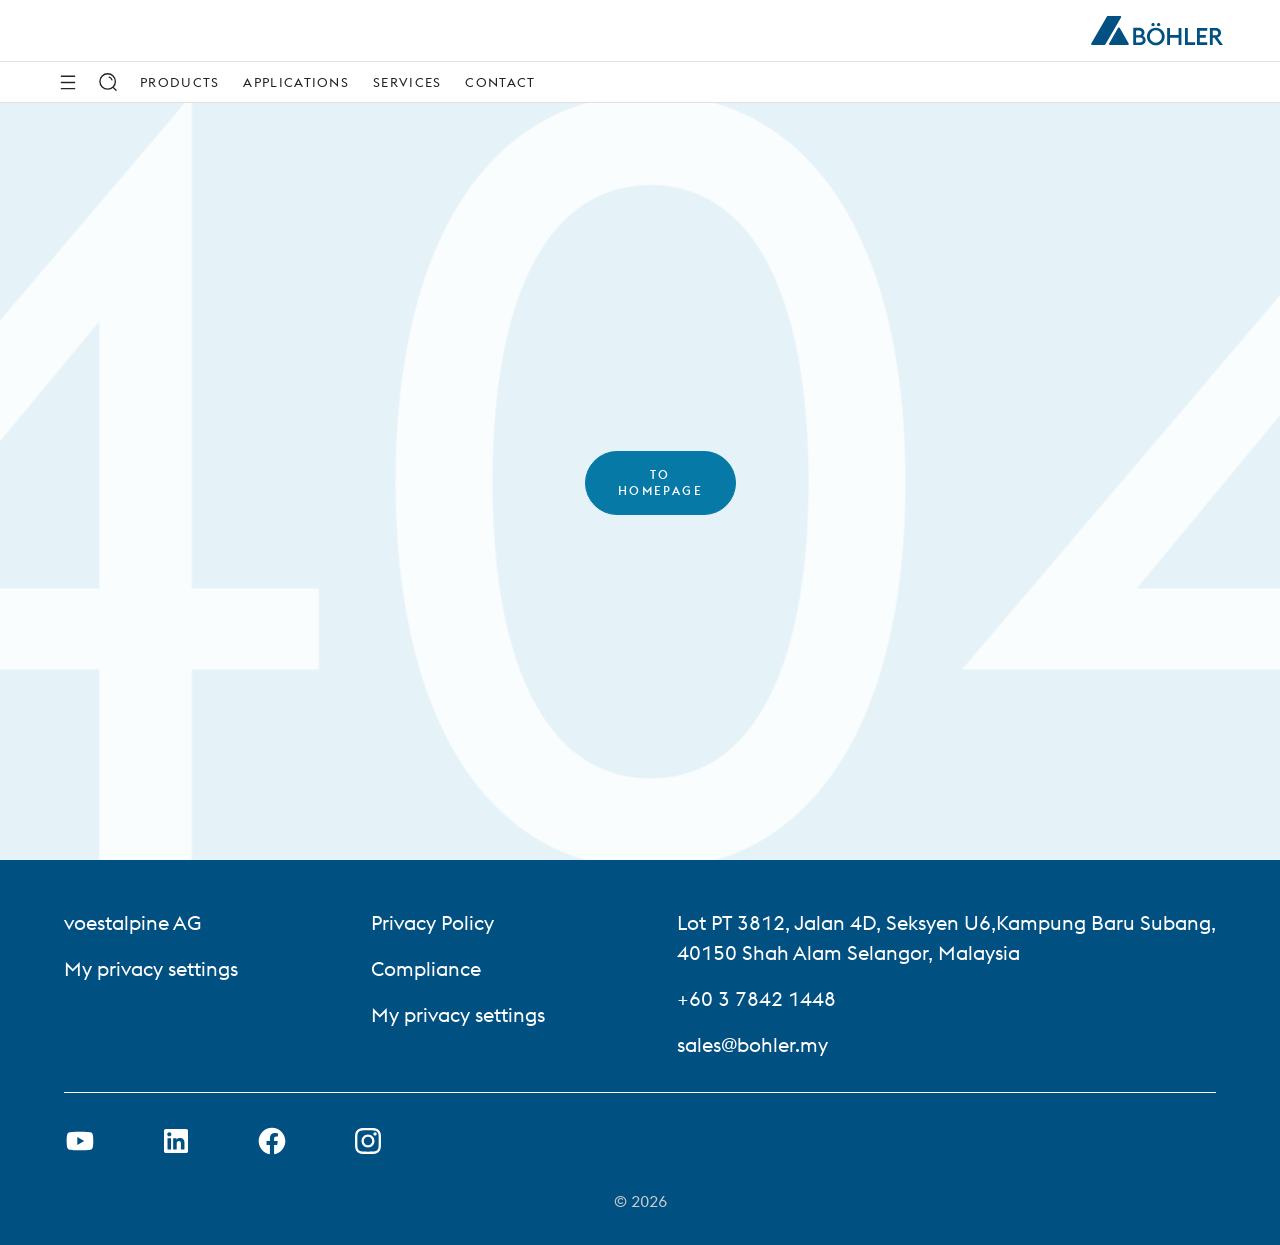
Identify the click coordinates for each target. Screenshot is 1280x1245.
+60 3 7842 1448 (756, 998)
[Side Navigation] (68, 82)
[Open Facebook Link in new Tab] (272, 1141)
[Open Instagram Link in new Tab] (368, 1141)
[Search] (108, 82)
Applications (296, 82)
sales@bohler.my (752, 1044)
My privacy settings (151, 968)
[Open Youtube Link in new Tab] (80, 1141)
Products (179, 82)
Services (407, 82)
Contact (500, 82)
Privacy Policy (432, 922)
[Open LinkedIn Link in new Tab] (176, 1141)
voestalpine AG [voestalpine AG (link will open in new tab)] (132, 922)
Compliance (426, 968)
